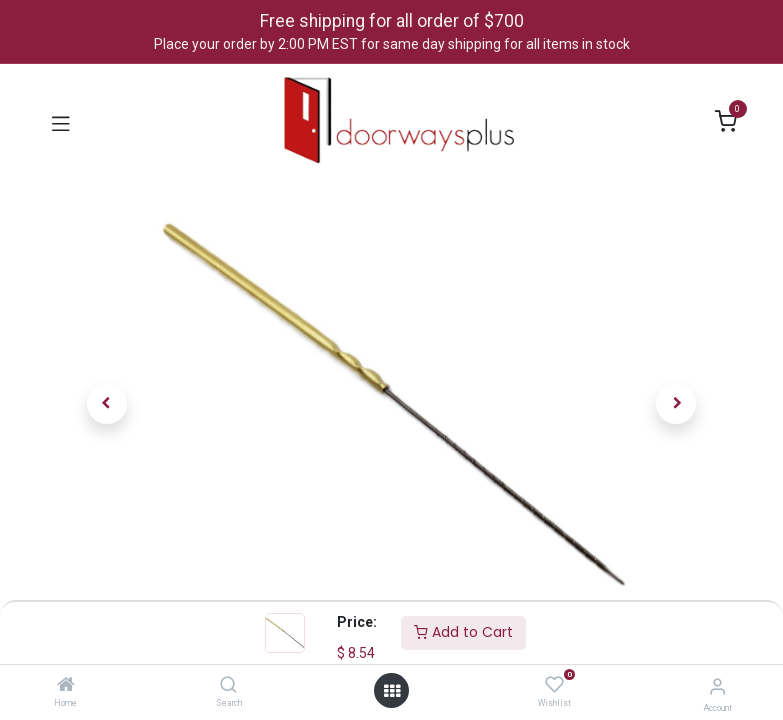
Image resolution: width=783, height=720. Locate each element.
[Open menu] (392, 691)
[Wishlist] (554, 685)
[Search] (228, 686)
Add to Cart (463, 632)
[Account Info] (717, 686)
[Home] (66, 686)
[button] (107, 404)
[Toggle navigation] (61, 122)
